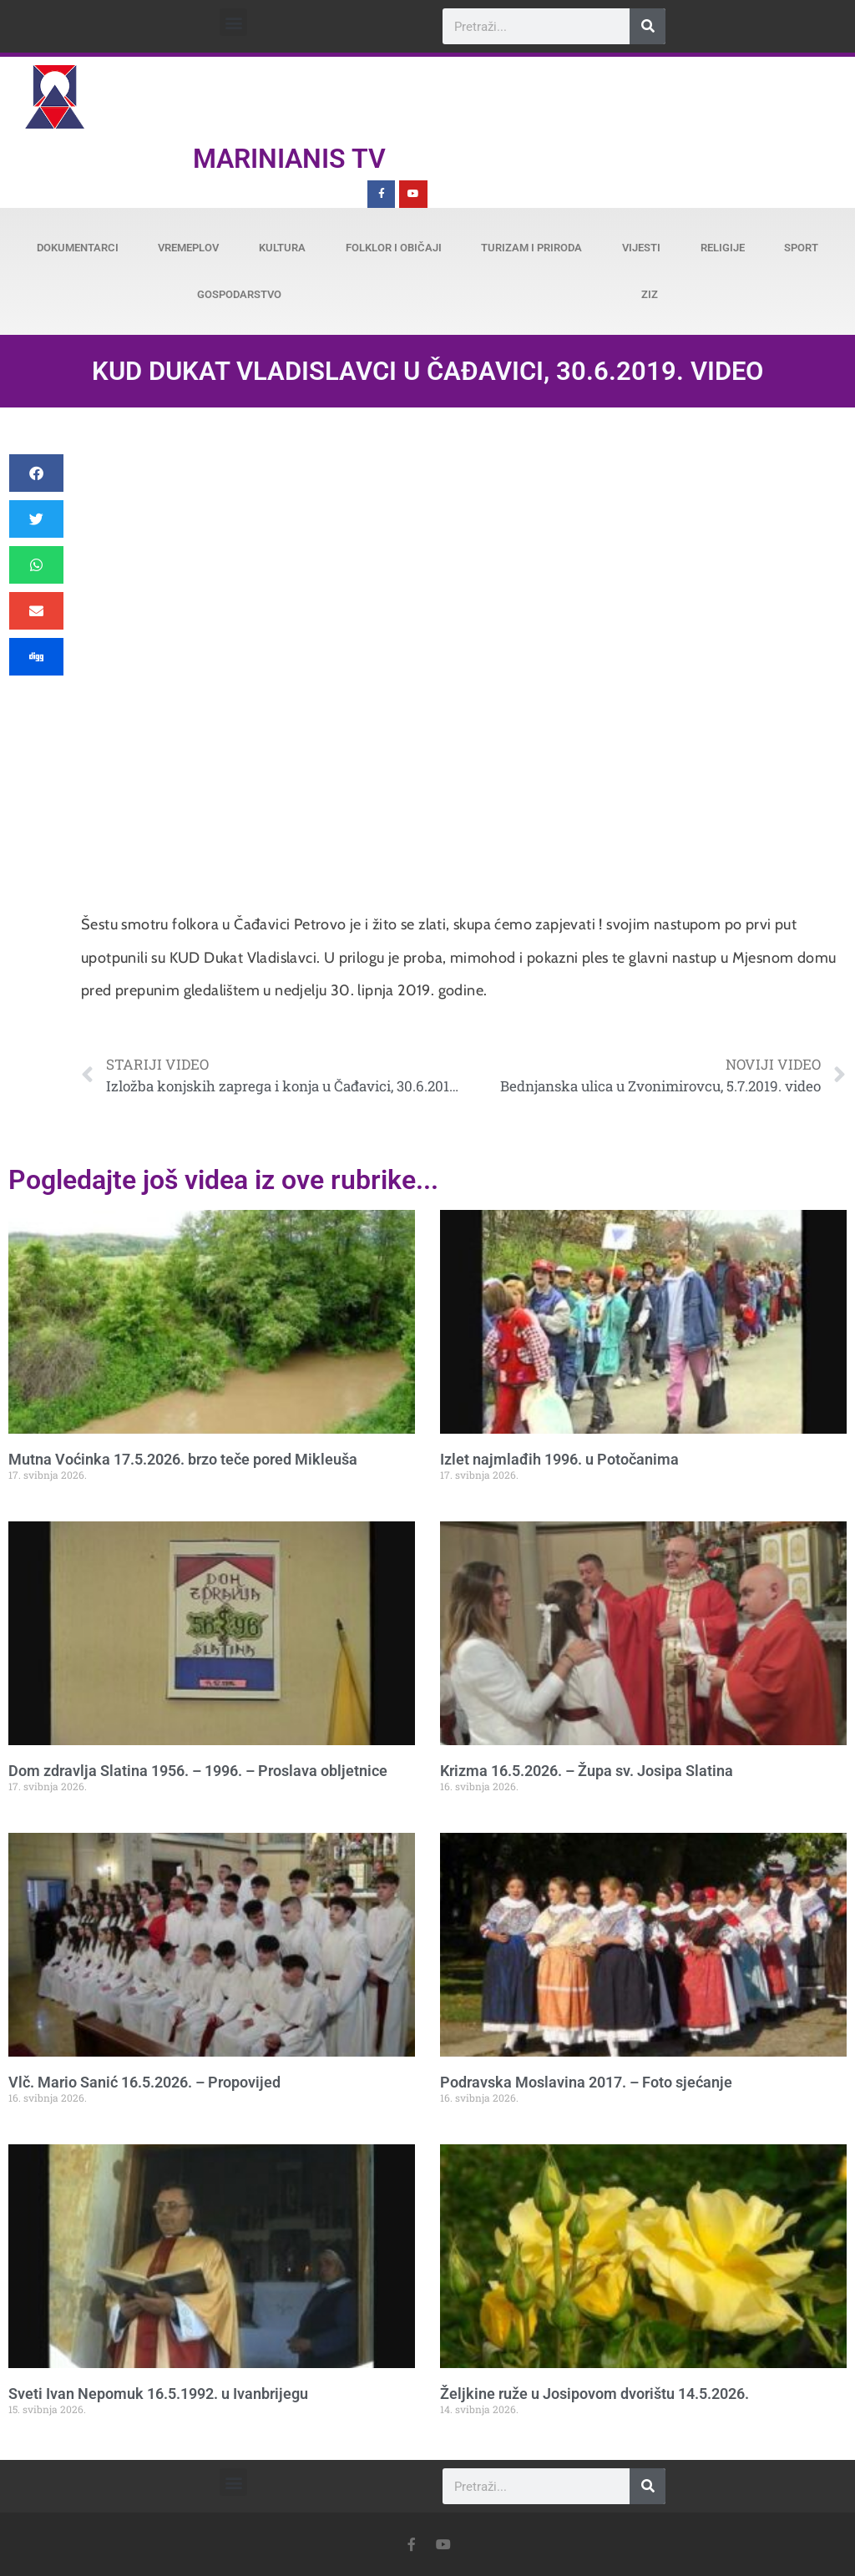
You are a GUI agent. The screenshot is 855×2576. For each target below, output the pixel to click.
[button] (233, 22)
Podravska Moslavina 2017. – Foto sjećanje (586, 2082)
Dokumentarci (78, 247)
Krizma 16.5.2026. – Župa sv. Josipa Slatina (586, 1770)
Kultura (282, 247)
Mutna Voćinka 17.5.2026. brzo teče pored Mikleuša (182, 1459)
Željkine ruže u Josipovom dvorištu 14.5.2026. (594, 2393)
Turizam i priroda (531, 247)
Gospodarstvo (239, 294)
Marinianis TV (289, 159)
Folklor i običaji (394, 247)
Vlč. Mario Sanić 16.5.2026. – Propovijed (144, 2082)
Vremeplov (188, 247)
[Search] (647, 26)
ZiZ (649, 294)
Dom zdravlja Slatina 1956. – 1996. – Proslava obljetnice (197, 1770)
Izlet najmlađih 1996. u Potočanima (559, 1459)
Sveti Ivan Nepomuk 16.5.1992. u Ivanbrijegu (158, 2393)
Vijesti (641, 247)
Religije (723, 247)
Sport (801, 247)
